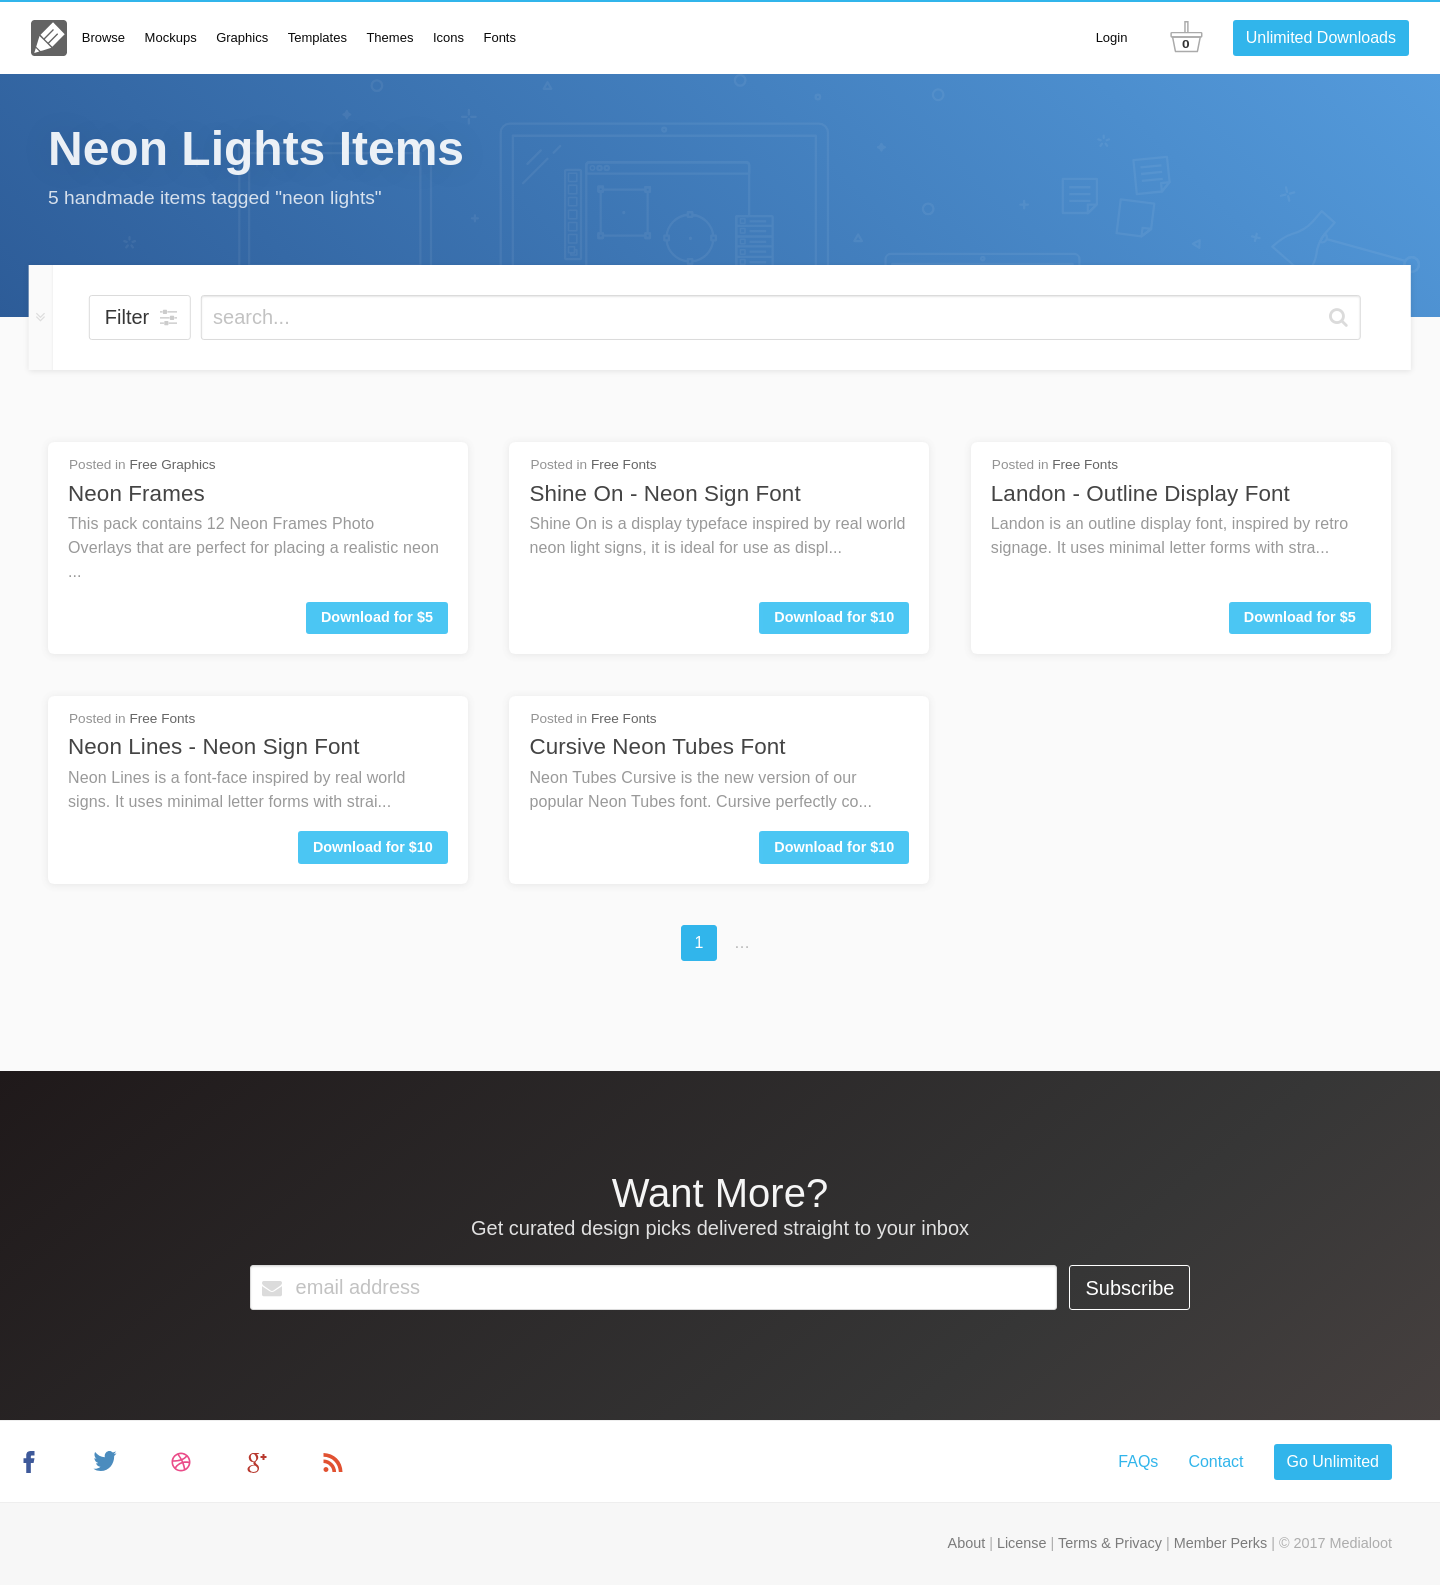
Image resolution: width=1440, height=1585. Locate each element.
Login (1112, 37)
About (967, 1543)
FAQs (1138, 1461)
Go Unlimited (1333, 1461)
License (1022, 1543)
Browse (103, 37)
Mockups (171, 37)
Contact (1215, 1461)
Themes (389, 37)
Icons (448, 37)
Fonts (499, 37)
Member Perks (1221, 1543)
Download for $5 (377, 617)
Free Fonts (624, 464)
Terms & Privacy (1110, 1543)
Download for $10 (834, 617)
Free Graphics (172, 464)
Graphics (242, 37)
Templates (317, 37)
